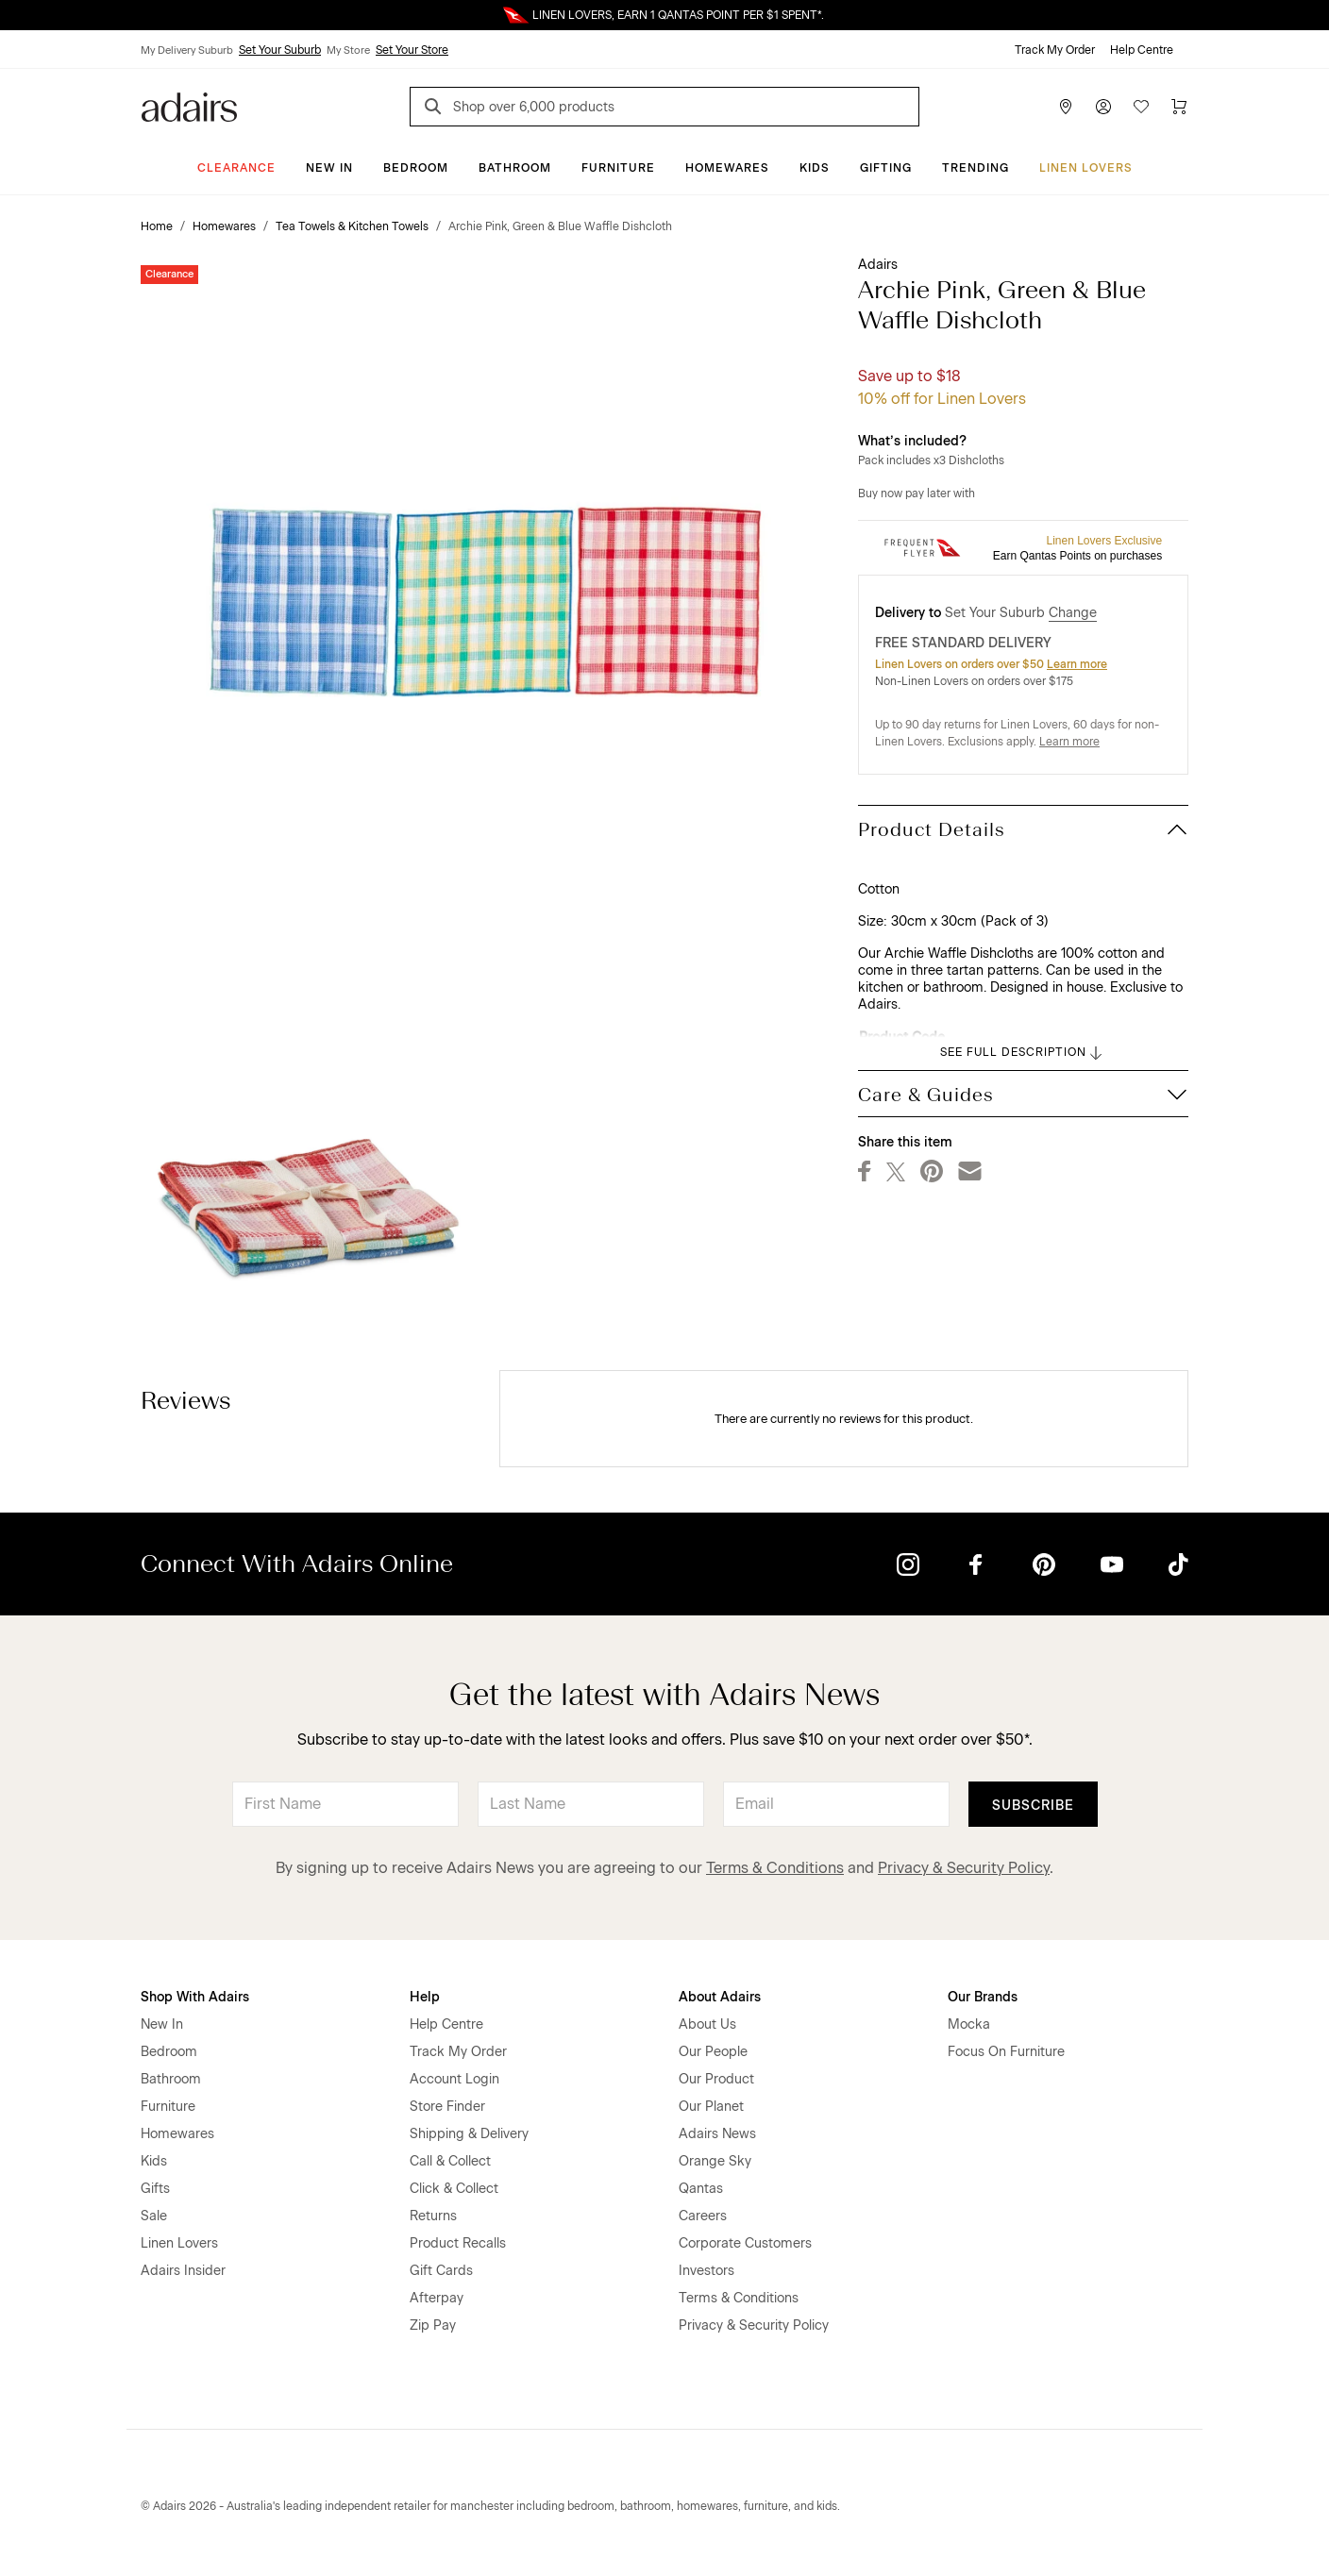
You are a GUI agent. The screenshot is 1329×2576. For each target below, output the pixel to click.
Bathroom (515, 168)
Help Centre (1141, 50)
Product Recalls (458, 2243)
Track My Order (1055, 50)
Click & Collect (454, 2189)
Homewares (727, 168)
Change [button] (1073, 613)
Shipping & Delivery (469, 2134)
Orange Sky (715, 2161)
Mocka (969, 2024)
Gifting (886, 168)
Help (425, 1997)
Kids (814, 168)
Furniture (618, 168)
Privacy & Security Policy (964, 1868)
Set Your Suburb (280, 50)
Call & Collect (450, 2161)
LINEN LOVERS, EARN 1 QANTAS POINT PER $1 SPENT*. (678, 15)
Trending (975, 168)
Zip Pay (433, 2325)
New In (329, 168)
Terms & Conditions (775, 1868)
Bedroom (415, 168)
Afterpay (436, 2298)
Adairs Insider (183, 2271)
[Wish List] (1141, 106)
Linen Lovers (1086, 168)
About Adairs (720, 1997)
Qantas (701, 2189)
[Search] (436, 109)
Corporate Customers (745, 2243)
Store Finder (447, 2107)
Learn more (1077, 664)
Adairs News (717, 2134)
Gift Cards (441, 2271)
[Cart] (1178, 106)
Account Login (454, 2079)
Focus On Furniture (1006, 2052)
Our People (713, 2052)
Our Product (716, 2079)
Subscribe (1033, 1806)
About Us (707, 2024)
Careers (703, 2216)
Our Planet (711, 2107)
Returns (433, 2216)
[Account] (1103, 106)
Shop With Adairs (195, 1997)
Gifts (155, 2189)
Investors (706, 2271)
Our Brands (983, 1997)
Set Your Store (412, 50)
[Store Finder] (1065, 106)
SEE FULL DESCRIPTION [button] (1022, 1053)
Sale (154, 2216)
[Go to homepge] (189, 105)
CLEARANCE (236, 168)
